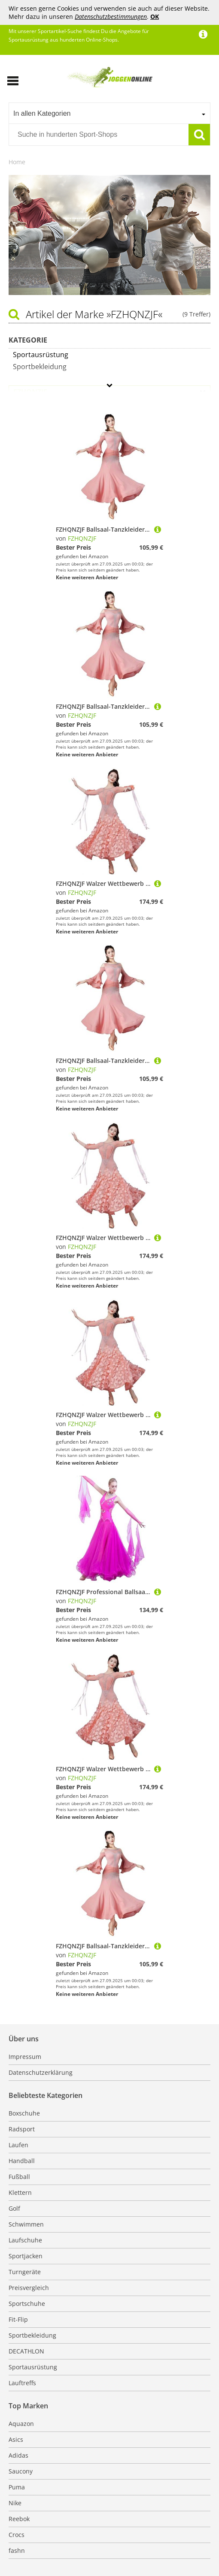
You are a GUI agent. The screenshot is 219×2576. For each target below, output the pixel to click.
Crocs (16, 2535)
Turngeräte (25, 2272)
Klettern (20, 2192)
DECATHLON (26, 2351)
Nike (15, 2503)
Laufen (18, 2145)
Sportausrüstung (33, 2367)
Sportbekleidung (32, 2335)
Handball (22, 2161)
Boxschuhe (24, 2113)
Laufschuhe (25, 2240)
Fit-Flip (18, 2319)
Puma (17, 2487)
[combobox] (109, 113)
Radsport (22, 2129)
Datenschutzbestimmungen (111, 16)
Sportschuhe (27, 2303)
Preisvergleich (29, 2288)
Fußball (19, 2177)
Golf (14, 2208)
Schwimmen (26, 2224)
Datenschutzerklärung (41, 2072)
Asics (16, 2439)
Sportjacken (26, 2256)
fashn (17, 2550)
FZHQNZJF (82, 538)
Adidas (18, 2455)
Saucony (21, 2471)
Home (17, 162)
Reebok (19, 2519)
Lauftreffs (22, 2383)
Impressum (25, 2056)
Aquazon (21, 2424)
